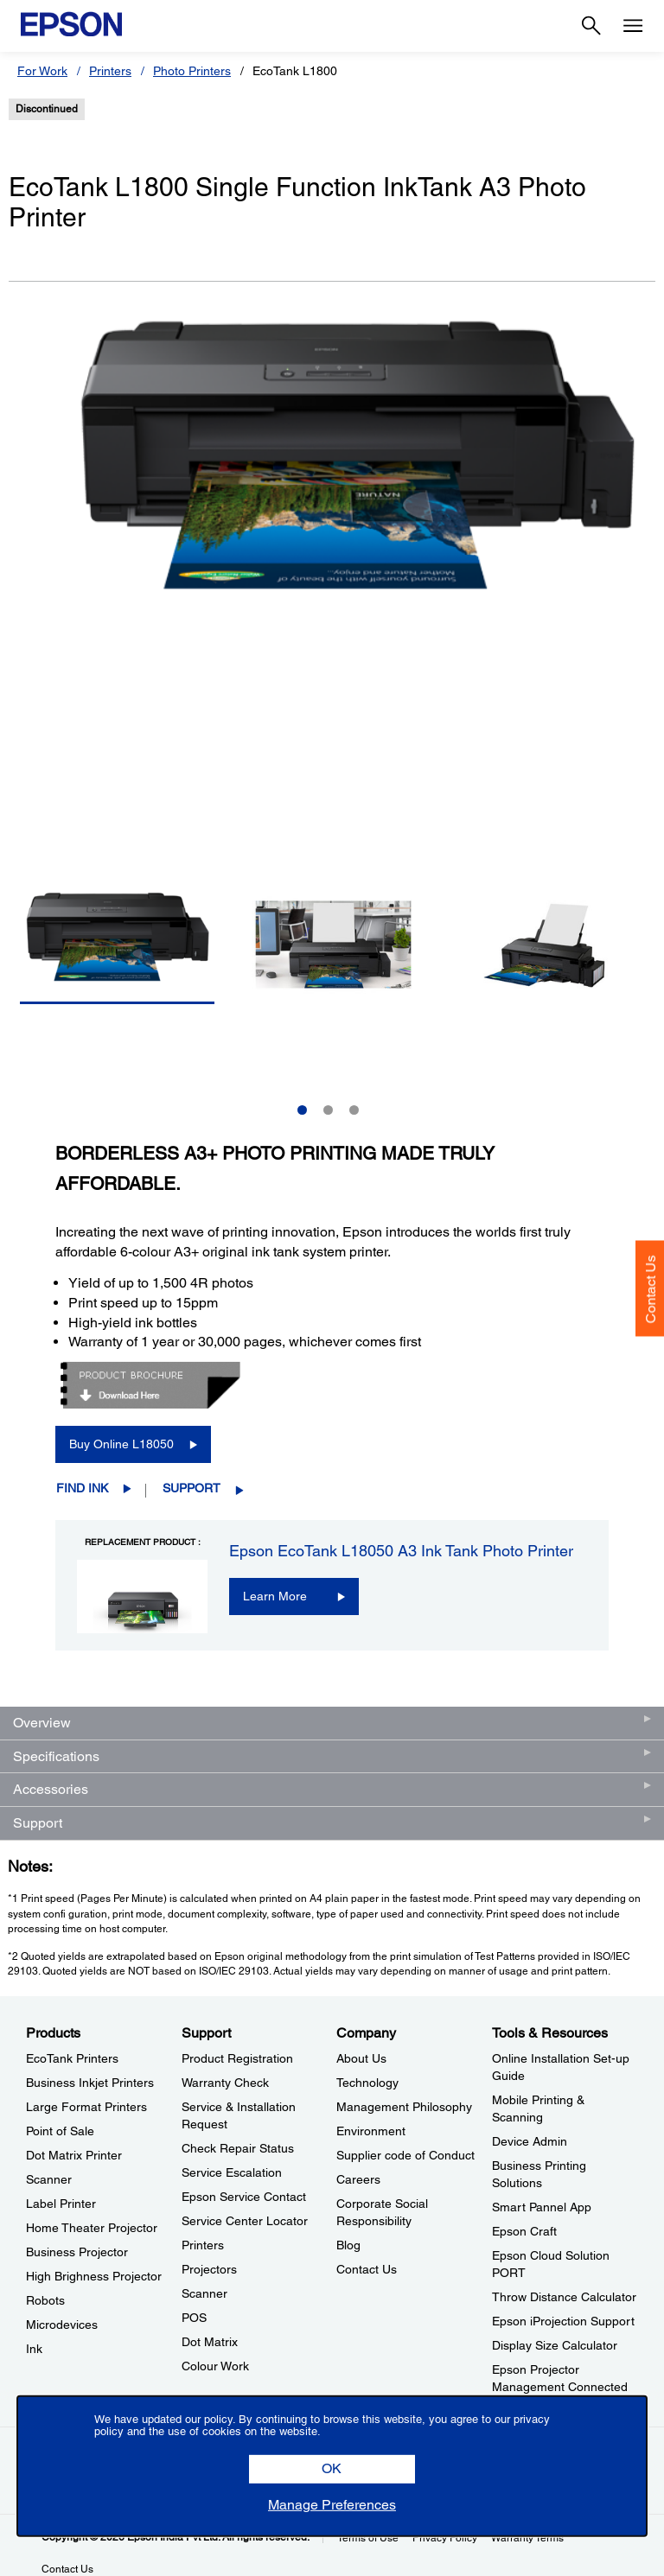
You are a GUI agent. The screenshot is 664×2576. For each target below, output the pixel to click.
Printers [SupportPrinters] (203, 2245)
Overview (42, 1722)
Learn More (275, 1596)
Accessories (50, 1789)
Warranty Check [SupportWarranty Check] (225, 2082)
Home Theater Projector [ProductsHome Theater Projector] (91, 2228)
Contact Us (650, 1289)
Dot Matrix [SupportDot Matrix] (210, 2342)
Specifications (56, 1756)
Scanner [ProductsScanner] (49, 2179)
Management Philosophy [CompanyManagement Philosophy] (404, 2107)
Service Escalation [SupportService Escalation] (232, 2172)
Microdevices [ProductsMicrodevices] (62, 2324)
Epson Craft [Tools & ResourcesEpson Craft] (524, 2231)
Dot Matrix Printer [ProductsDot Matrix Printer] (74, 2155)
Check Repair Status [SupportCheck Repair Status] (238, 2148)
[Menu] (633, 26)
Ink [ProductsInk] (34, 2349)
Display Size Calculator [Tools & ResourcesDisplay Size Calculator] (554, 2345)
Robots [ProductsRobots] (45, 2300)
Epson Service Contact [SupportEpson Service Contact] (244, 2197)
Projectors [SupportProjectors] (209, 2269)
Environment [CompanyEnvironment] (370, 2131)
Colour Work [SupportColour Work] (215, 2366)
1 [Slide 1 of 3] (302, 1110)
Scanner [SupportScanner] (204, 2293)
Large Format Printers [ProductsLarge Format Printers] (86, 2107)
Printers (110, 71)
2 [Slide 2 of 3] (328, 1110)
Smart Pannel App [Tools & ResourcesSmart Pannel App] (541, 2207)
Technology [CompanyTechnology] (367, 2082)
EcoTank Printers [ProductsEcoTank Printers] (72, 2058)
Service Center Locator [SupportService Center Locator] (245, 2221)
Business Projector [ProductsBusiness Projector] (77, 2252)
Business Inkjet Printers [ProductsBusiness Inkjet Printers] (90, 2082)
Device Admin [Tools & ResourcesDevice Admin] (529, 2141)
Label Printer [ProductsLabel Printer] (61, 2203)
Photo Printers (192, 71)
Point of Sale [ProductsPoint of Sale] (60, 2131)
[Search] (591, 26)
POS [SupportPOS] (194, 2318)
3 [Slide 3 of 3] (354, 1110)
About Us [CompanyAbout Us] (361, 2058)
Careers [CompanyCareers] (358, 2179)
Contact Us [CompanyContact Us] (366, 2269)
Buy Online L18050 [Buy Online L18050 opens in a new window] (121, 1444)
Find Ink (82, 1488)
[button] (332, 2469)
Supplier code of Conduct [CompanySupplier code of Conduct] (405, 2155)
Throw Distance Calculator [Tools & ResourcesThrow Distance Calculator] (564, 2297)
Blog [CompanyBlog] (348, 2245)
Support (191, 1488)
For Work (42, 71)
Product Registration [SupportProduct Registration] (237, 2058)
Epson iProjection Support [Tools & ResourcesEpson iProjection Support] (563, 2321)
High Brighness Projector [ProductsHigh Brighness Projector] (94, 2276)
